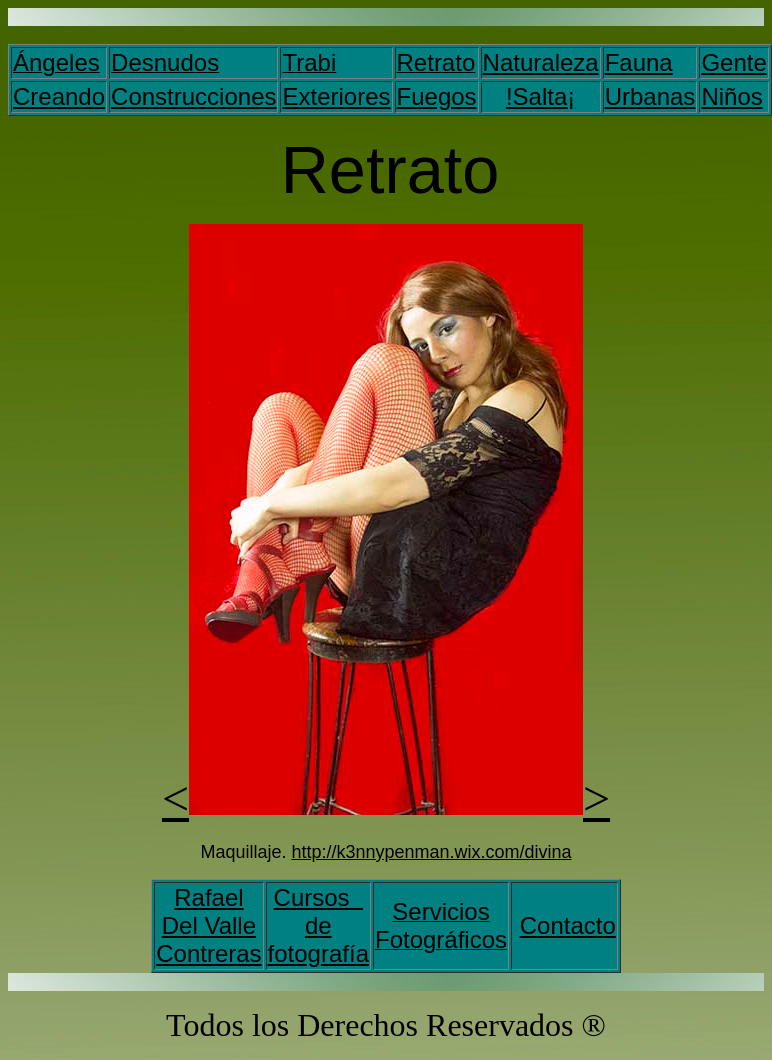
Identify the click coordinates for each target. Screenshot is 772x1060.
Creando (59, 96)
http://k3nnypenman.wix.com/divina (431, 852)
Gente (733, 62)
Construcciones (193, 96)
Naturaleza (541, 62)
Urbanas (650, 96)
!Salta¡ (540, 96)
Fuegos (437, 96)
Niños (731, 96)
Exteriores (336, 96)
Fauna (639, 62)
